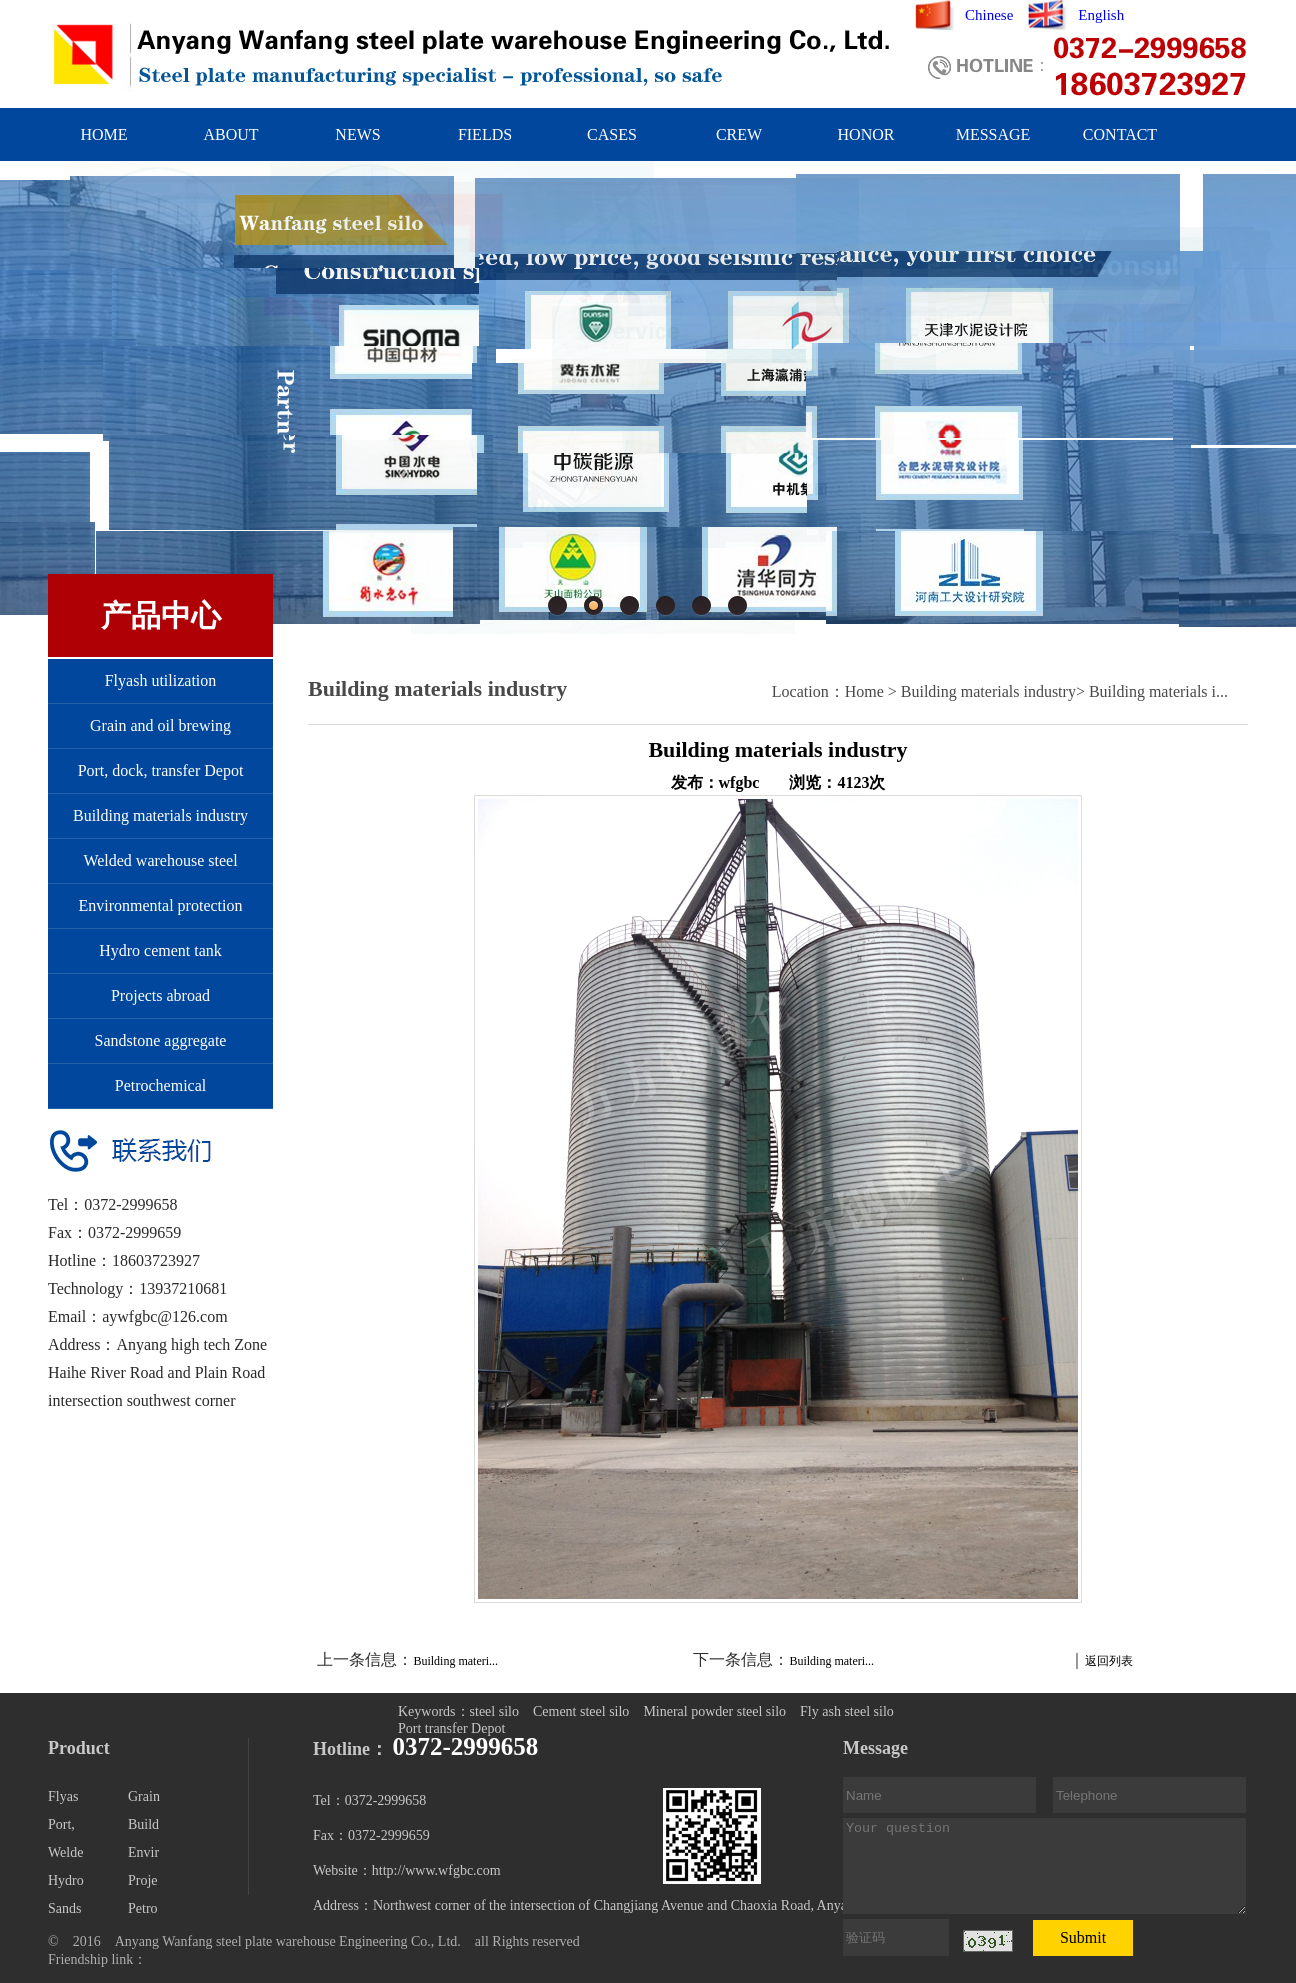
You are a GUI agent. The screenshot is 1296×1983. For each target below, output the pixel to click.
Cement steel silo (581, 1711)
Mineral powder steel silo (714, 1711)
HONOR (866, 134)
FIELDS (485, 134)
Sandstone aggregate (161, 1040)
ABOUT (230, 134)
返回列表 (1109, 1661)
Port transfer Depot (451, 1728)
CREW (739, 134)
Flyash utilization (161, 680)
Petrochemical (161, 1085)
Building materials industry (160, 815)
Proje (143, 1880)
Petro (143, 1908)
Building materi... (455, 1661)
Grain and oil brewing (160, 725)
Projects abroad (160, 995)
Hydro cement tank (160, 950)
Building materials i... (1158, 691)
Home (864, 691)
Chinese (989, 15)
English (1101, 15)
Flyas (63, 1796)
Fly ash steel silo (847, 1711)
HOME (103, 134)
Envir (143, 1852)
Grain (144, 1796)
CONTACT (1120, 134)
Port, (61, 1824)
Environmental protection (161, 905)
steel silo (494, 1711)
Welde (65, 1852)
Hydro (66, 1880)
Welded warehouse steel (160, 860)
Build (143, 1824)
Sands (64, 1908)
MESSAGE (993, 134)
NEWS (357, 134)
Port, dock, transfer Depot (161, 770)
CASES (612, 134)
